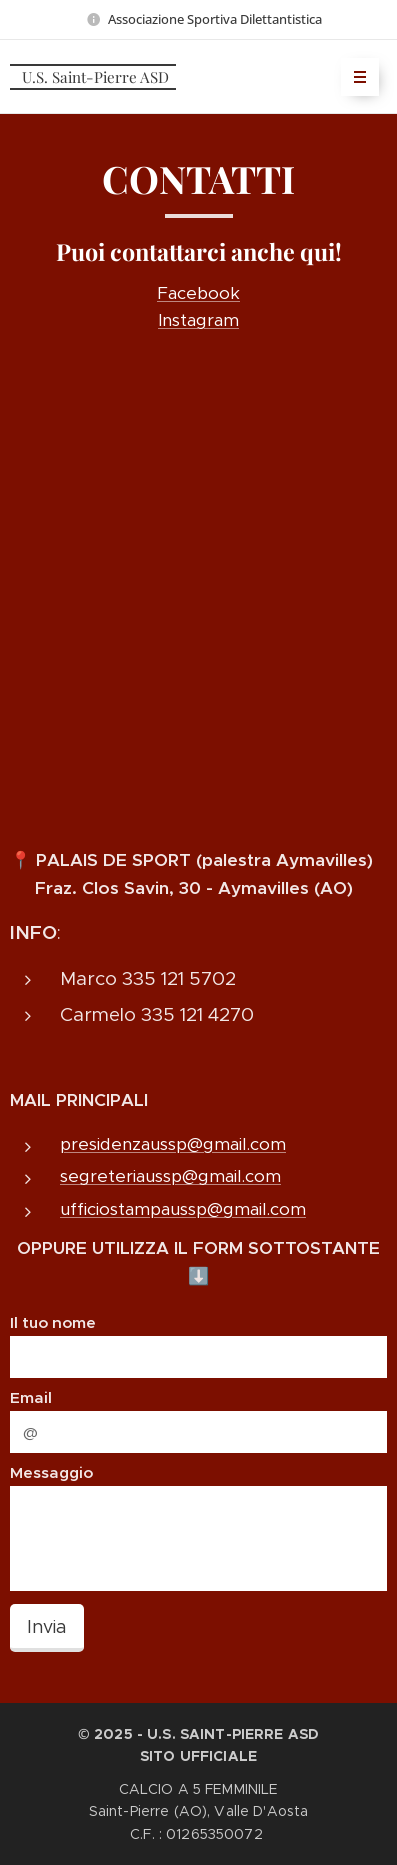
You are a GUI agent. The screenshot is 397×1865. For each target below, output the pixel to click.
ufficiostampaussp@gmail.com (183, 1209)
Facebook (198, 293)
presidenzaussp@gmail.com (173, 1144)
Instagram (198, 320)
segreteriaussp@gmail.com (170, 1177)
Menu (353, 77)
